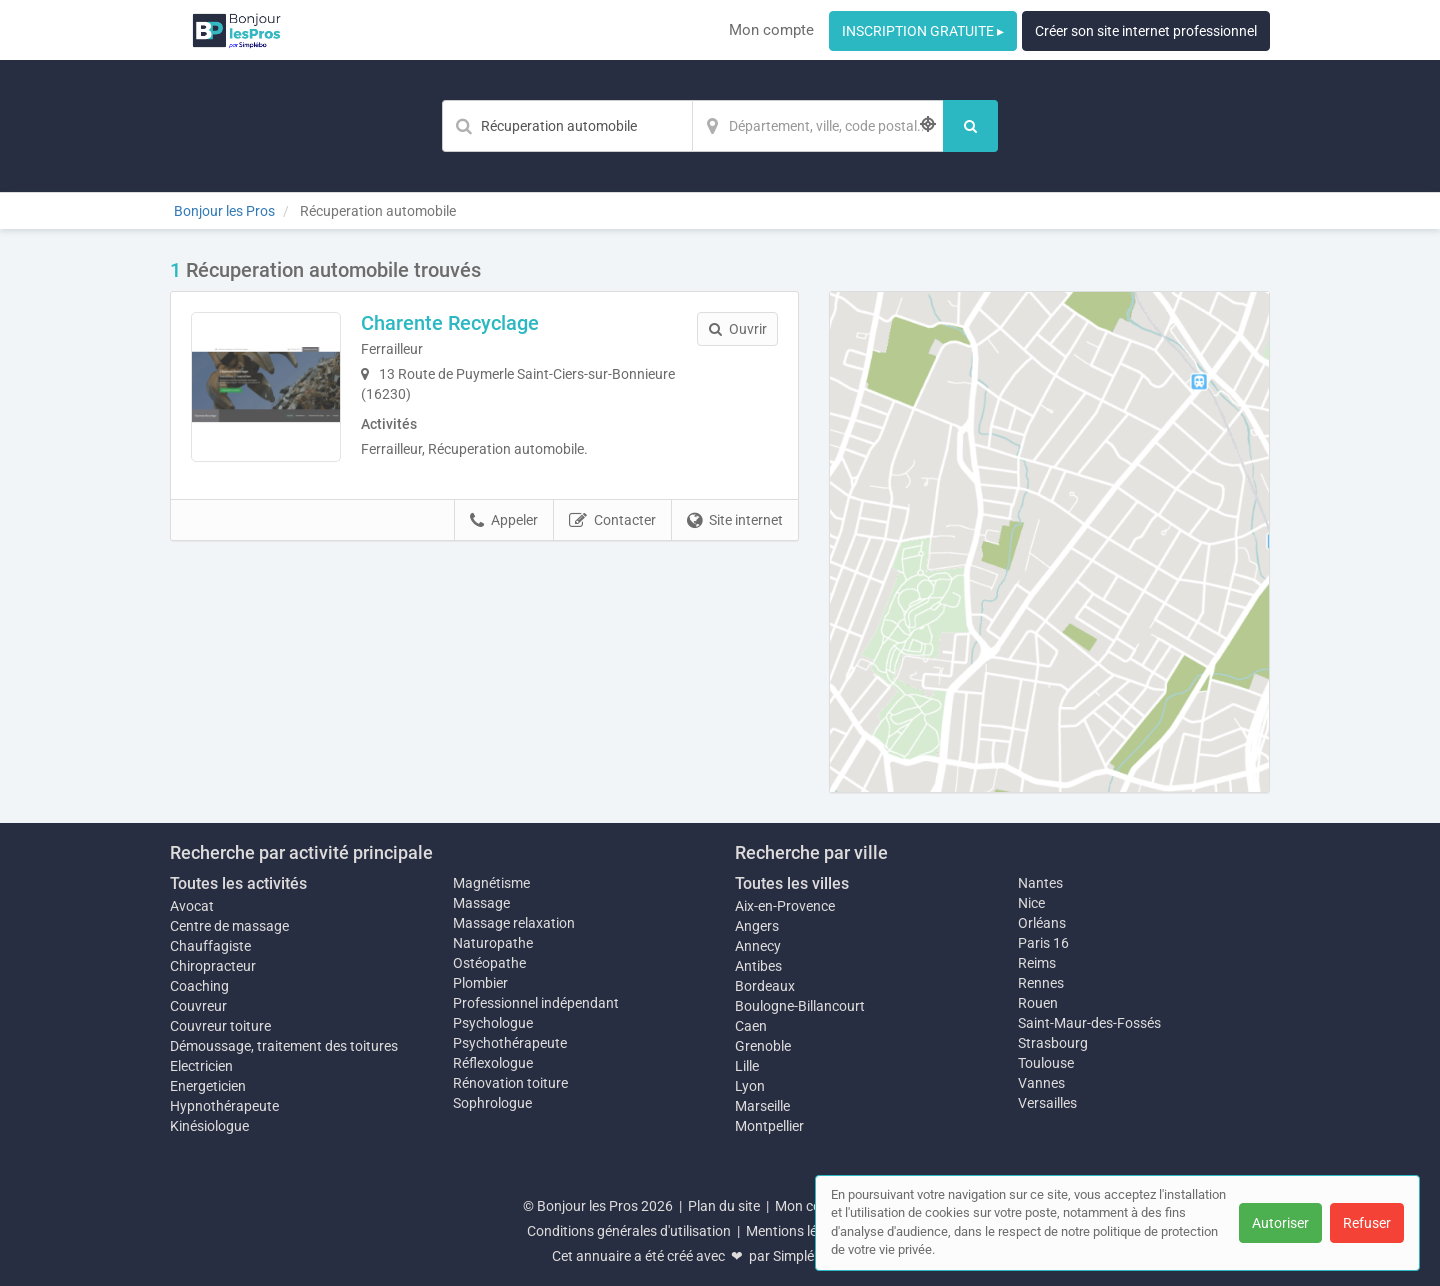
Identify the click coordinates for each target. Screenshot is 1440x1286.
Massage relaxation (514, 923)
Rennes (1041, 983)
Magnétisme (491, 883)
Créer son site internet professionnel (1146, 31)
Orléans (1042, 923)
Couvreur (198, 1006)
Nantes (1040, 883)
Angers (757, 926)
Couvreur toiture (220, 1026)
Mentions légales (798, 1231)
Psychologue (493, 1023)
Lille (747, 1066)
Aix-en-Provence (785, 906)
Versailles (1047, 1103)
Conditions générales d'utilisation (629, 1231)
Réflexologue (493, 1063)
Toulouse (1046, 1063)
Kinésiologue (209, 1126)
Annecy (758, 946)
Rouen (1038, 1003)
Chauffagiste (210, 946)
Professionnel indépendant (536, 1003)
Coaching (199, 986)
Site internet (735, 521)
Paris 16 (1043, 943)
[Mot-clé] (567, 126)
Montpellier (769, 1126)
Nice (1031, 903)
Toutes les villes (792, 883)
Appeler (504, 521)
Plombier (480, 983)
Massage (481, 903)
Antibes (758, 966)
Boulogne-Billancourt (800, 1006)
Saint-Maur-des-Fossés (1089, 1023)
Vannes (1041, 1083)
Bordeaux (765, 986)
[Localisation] (818, 126)
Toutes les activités (238, 883)
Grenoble (763, 1046)
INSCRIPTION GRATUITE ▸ (923, 31)
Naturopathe (493, 943)
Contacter (612, 521)
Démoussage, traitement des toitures (284, 1046)
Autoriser (1280, 1223)
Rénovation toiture (510, 1083)
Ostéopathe (489, 963)
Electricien (201, 1066)
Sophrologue (492, 1103)
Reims (1037, 963)
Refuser (1367, 1223)
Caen (751, 1026)
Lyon (750, 1086)
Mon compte (771, 30)
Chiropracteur (213, 966)
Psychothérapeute (510, 1043)
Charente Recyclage (450, 323)
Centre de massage (229, 926)
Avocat (192, 906)
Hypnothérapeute (224, 1106)
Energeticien (208, 1086)
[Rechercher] (970, 126)
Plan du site (724, 1206)
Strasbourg (1053, 1043)
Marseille (762, 1106)
